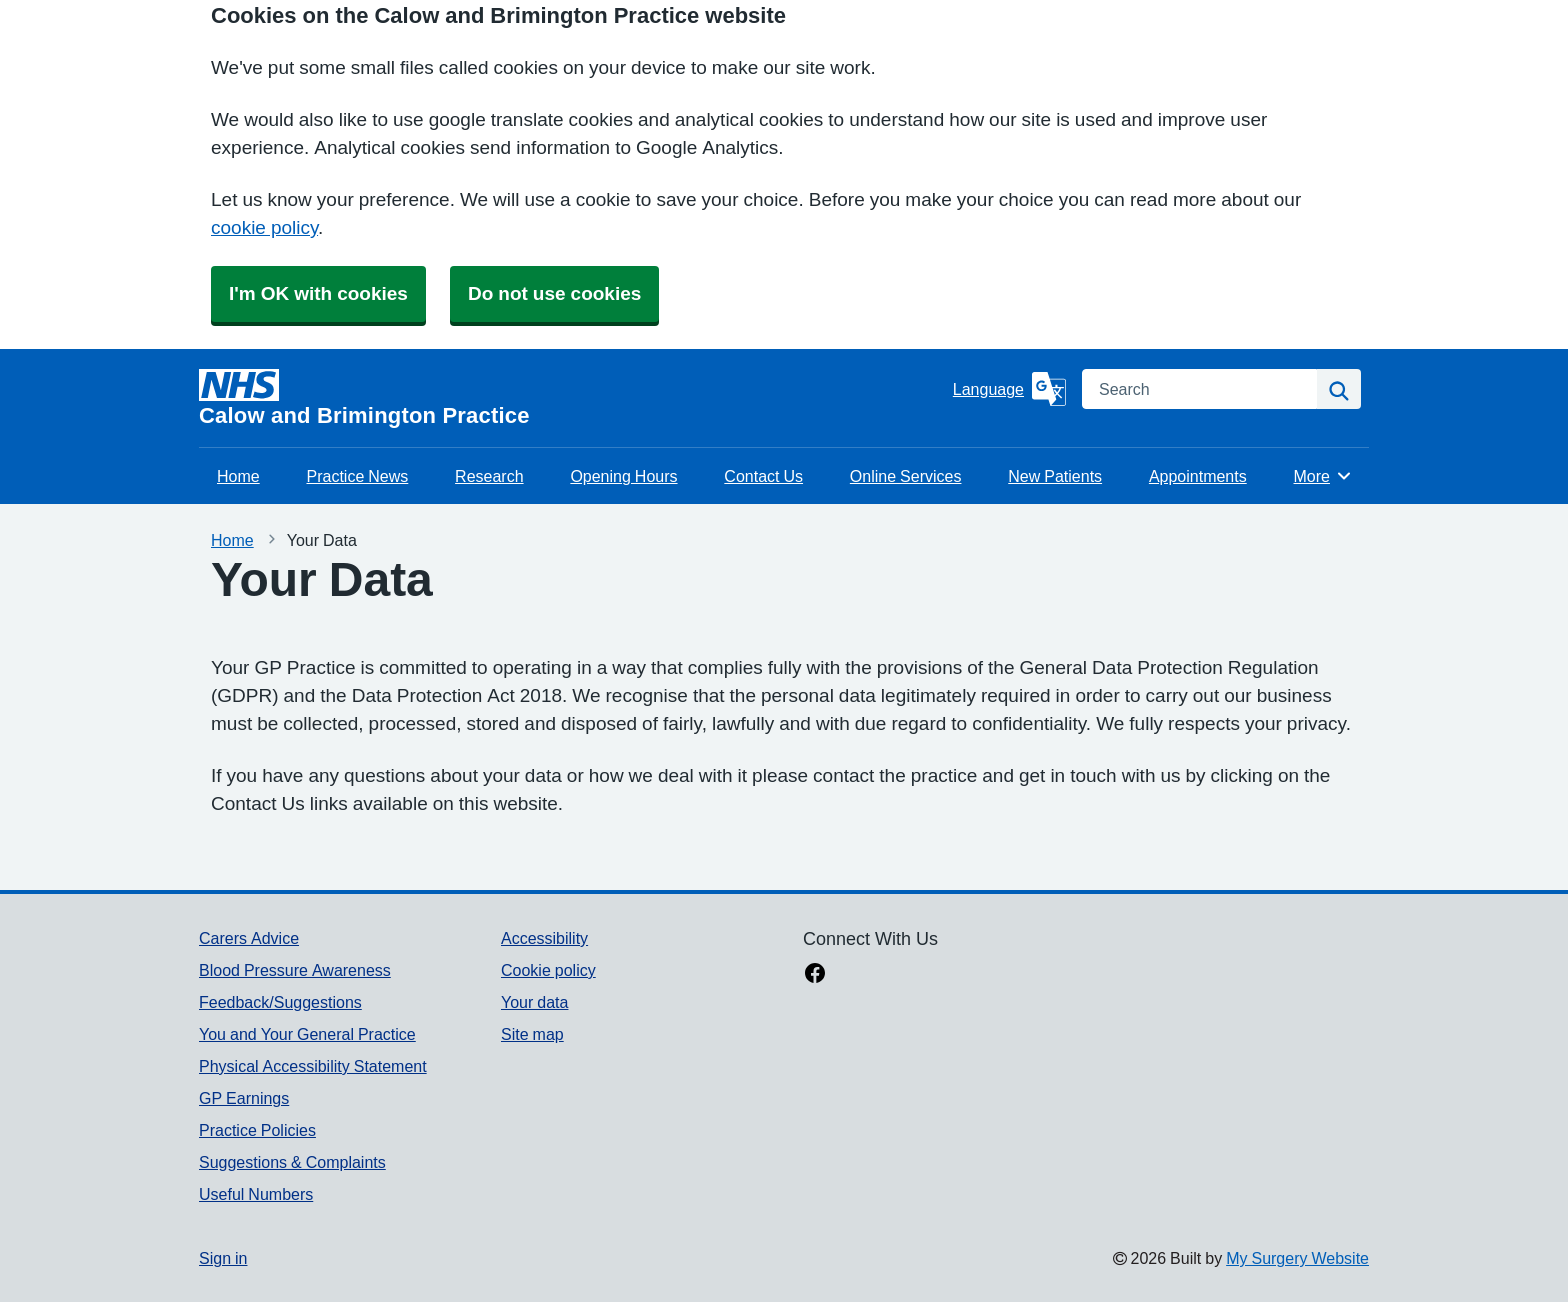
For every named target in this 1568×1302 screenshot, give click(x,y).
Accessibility (544, 938)
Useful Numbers (256, 1194)
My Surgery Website (1297, 1258)
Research (489, 476)
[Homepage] (572, 398)
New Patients (1055, 476)
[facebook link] (815, 975)
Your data (534, 1002)
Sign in (223, 1258)
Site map (532, 1034)
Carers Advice (249, 938)
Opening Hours (623, 476)
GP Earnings (244, 1098)
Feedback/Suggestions (280, 1002)
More (1323, 476)
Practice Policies (257, 1130)
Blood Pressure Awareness (295, 970)
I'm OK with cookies (318, 293)
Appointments (1198, 476)
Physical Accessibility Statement (313, 1066)
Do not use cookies (554, 293)
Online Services (906, 476)
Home (238, 476)
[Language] (1009, 389)
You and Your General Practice (307, 1034)
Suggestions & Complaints (292, 1162)
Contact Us (763, 476)
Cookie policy (548, 970)
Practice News (357, 476)
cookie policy (264, 227)
